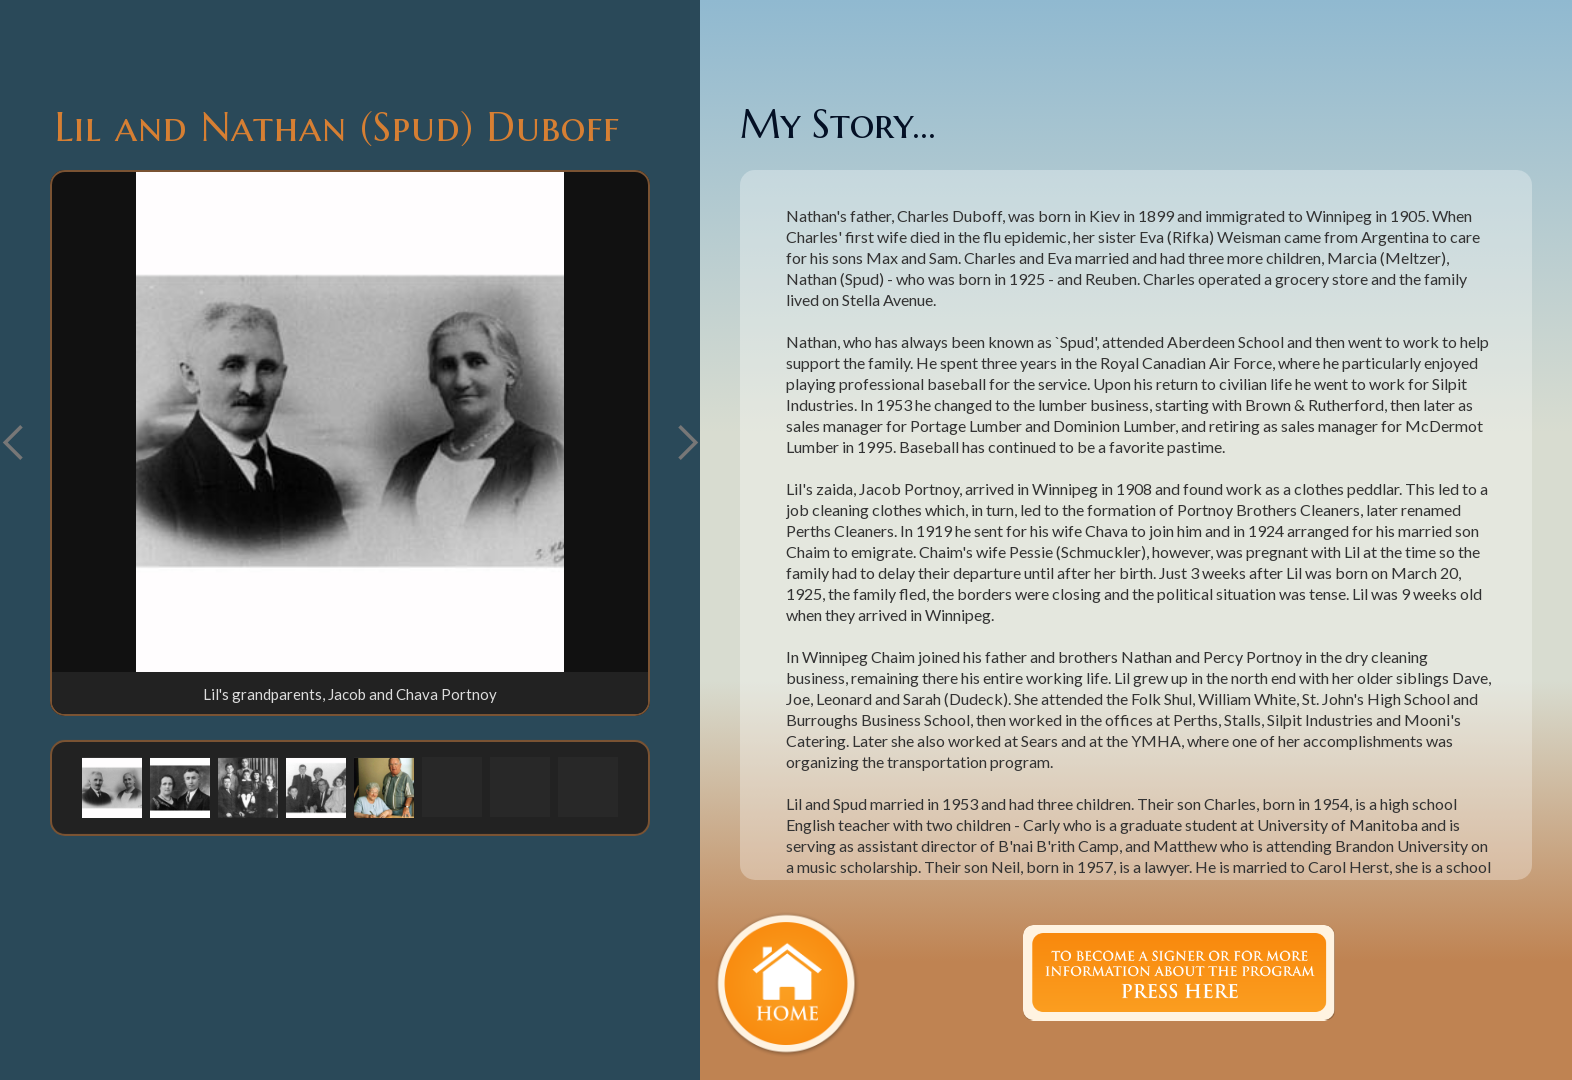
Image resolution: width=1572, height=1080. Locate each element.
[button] (687, 443)
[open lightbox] (350, 422)
